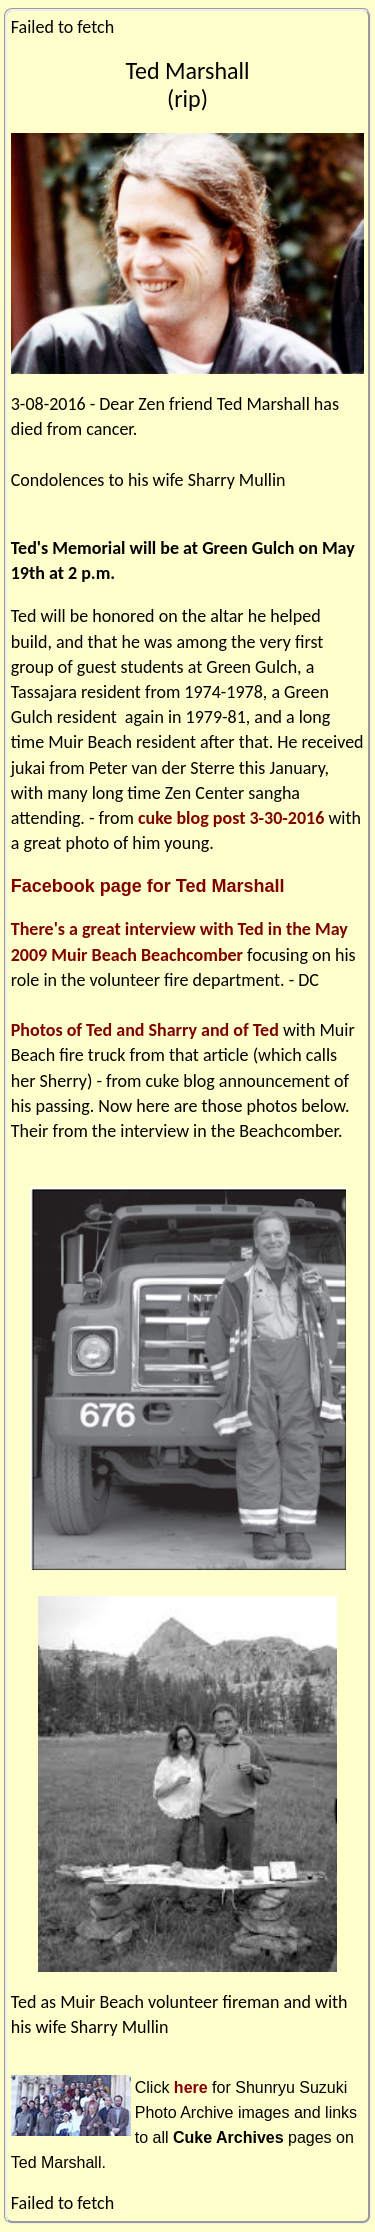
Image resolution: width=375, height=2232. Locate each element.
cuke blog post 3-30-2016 (231, 818)
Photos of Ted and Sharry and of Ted (145, 1030)
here (191, 2087)
